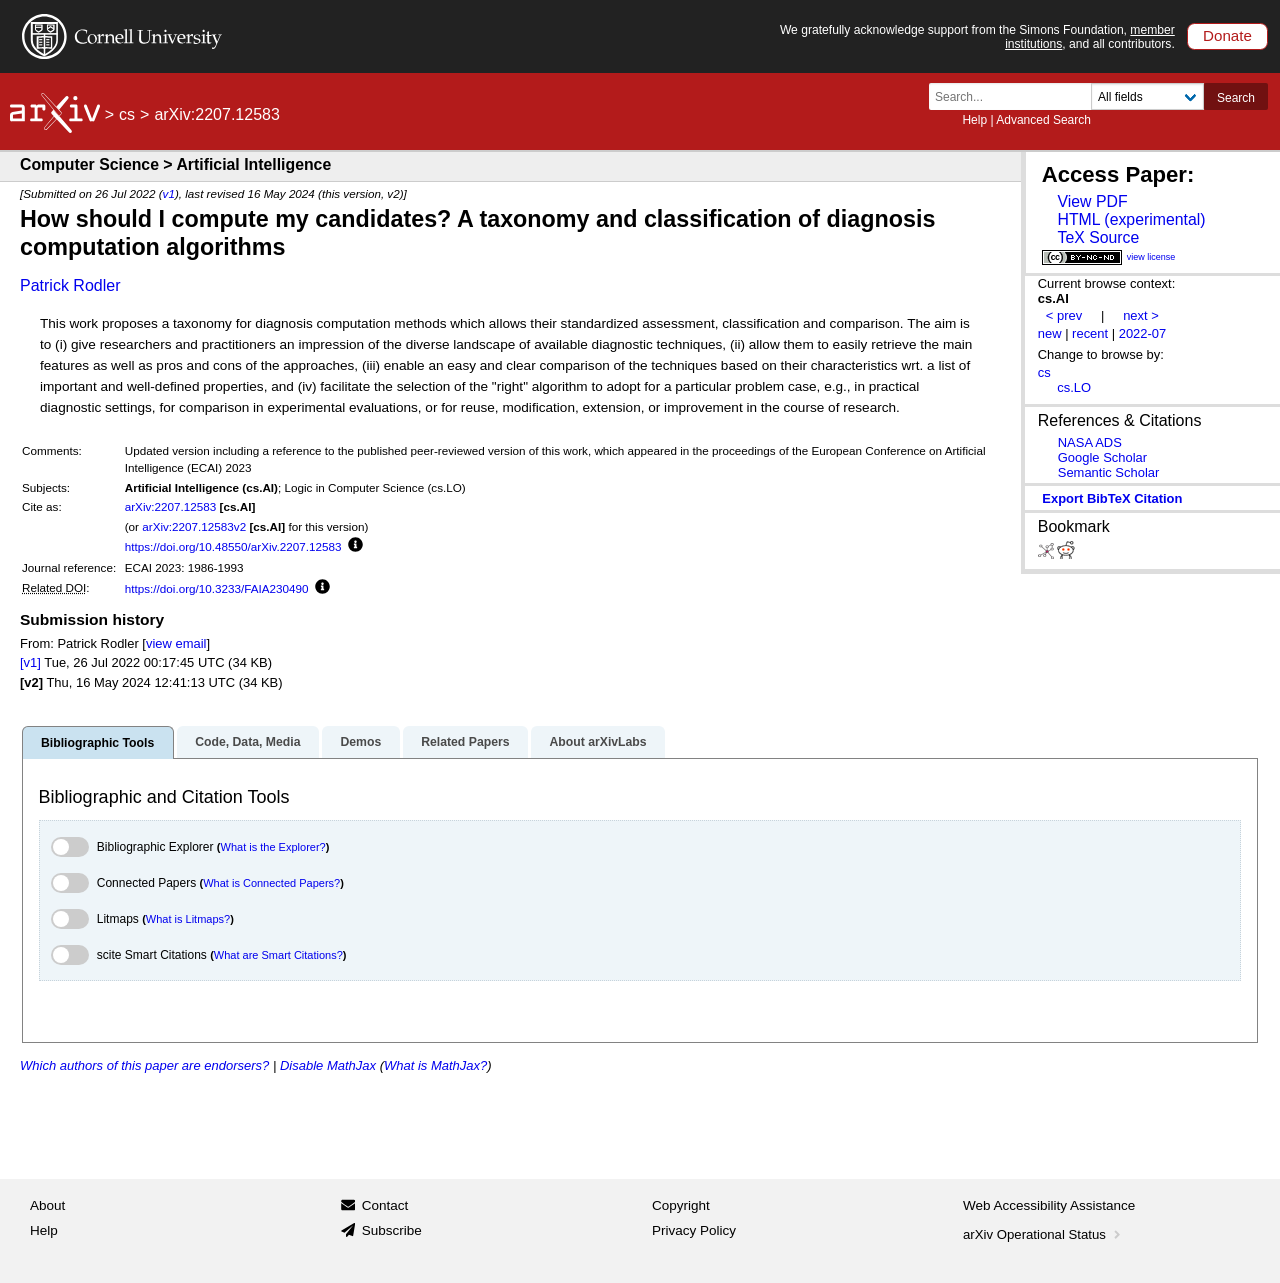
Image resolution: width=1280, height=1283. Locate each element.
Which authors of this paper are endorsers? (144, 1065)
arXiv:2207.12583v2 (194, 526)
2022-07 (1143, 333)
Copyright (681, 1205)
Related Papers (465, 742)
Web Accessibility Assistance (1049, 1205)
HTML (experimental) (1131, 219)
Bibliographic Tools (97, 743)
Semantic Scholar (1109, 472)
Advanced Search (1043, 120)
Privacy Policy (694, 1230)
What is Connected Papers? (271, 883)
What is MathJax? (435, 1065)
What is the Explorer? (273, 847)
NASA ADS (1090, 442)
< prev (1064, 315)
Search (1236, 98)
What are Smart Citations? (278, 955)
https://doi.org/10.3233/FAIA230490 (217, 588)
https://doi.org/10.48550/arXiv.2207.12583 (233, 546)
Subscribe (392, 1230)
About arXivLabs (597, 742)
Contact (385, 1205)
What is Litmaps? (188, 919)
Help (974, 120)
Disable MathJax (328, 1065)
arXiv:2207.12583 (171, 506)
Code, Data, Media (247, 742)
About (47, 1205)
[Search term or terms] (1016, 96)
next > (1141, 315)
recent (1090, 333)
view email (176, 643)
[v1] (30, 662)
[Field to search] (1147, 96)
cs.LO (1074, 387)
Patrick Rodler (70, 285)
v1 (169, 193)
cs (127, 114)
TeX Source (1098, 237)
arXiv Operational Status (1043, 1234)
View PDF (1092, 201)
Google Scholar (1102, 457)
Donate (1227, 35)
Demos (360, 742)
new (1050, 333)
